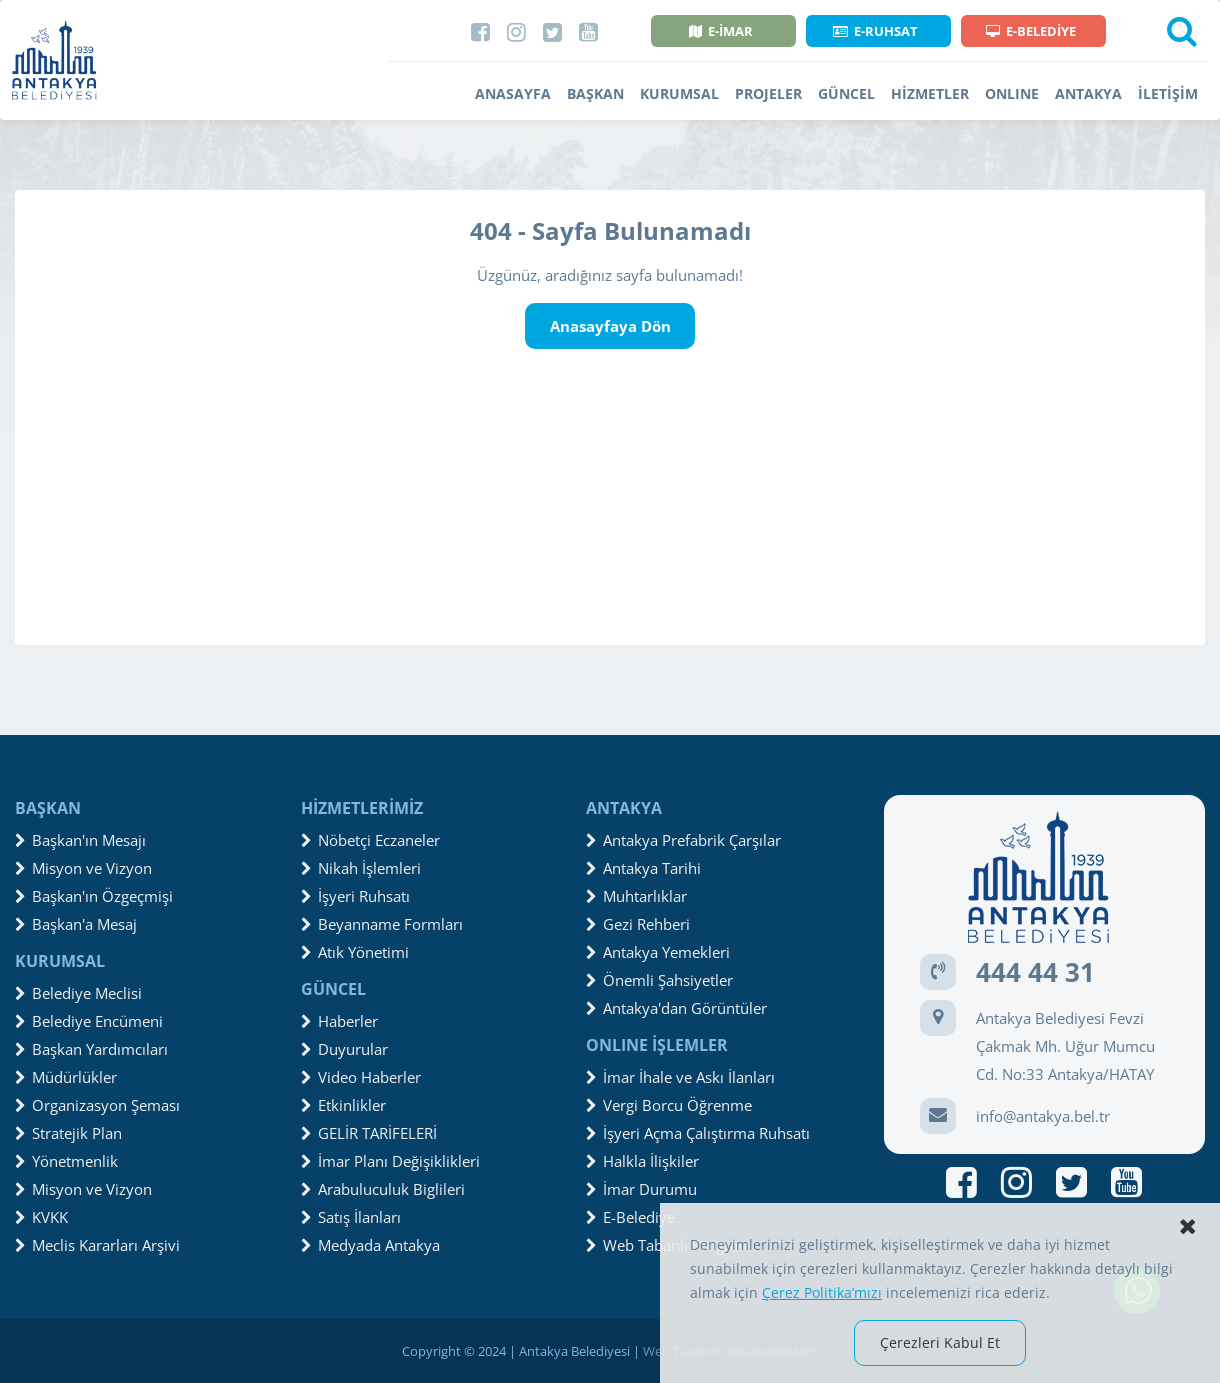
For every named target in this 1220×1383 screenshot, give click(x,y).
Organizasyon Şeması (97, 1105)
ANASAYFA (513, 93)
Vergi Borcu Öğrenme (669, 1105)
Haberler (339, 1021)
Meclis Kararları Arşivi (97, 1245)
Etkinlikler (343, 1105)
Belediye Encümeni (89, 1021)
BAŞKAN (595, 93)
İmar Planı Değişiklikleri (390, 1161)
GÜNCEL (846, 93)
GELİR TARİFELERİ (369, 1133)
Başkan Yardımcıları (91, 1049)
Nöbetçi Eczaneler (370, 840)
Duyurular (344, 1049)
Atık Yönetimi (355, 952)
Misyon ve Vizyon (83, 868)
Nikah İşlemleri (361, 868)
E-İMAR (721, 31)
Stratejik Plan (68, 1133)
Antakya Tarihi (643, 868)
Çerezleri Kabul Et (940, 1342)
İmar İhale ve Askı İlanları (680, 1077)
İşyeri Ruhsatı (355, 896)
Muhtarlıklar (636, 896)
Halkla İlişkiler (642, 1161)
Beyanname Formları (382, 924)
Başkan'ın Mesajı (80, 840)
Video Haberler (361, 1077)
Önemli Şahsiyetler (659, 980)
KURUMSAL (679, 93)
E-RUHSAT (875, 31)
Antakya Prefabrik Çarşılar (683, 840)
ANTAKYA (1088, 93)
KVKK (41, 1217)
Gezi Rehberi (638, 924)
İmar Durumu (641, 1189)
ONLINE (1012, 93)
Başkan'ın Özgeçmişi (94, 896)
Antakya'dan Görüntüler (676, 1008)
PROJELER (768, 93)
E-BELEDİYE (1031, 31)
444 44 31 (1035, 972)
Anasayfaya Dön (610, 326)
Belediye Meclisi (78, 993)
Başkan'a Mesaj (76, 924)
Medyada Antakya (370, 1245)
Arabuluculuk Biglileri (383, 1189)
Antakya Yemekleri (658, 952)
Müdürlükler (66, 1077)
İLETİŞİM (1168, 93)
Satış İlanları (351, 1217)
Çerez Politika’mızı (822, 1292)
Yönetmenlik (66, 1161)
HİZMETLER (930, 93)
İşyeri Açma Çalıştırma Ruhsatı (698, 1133)
